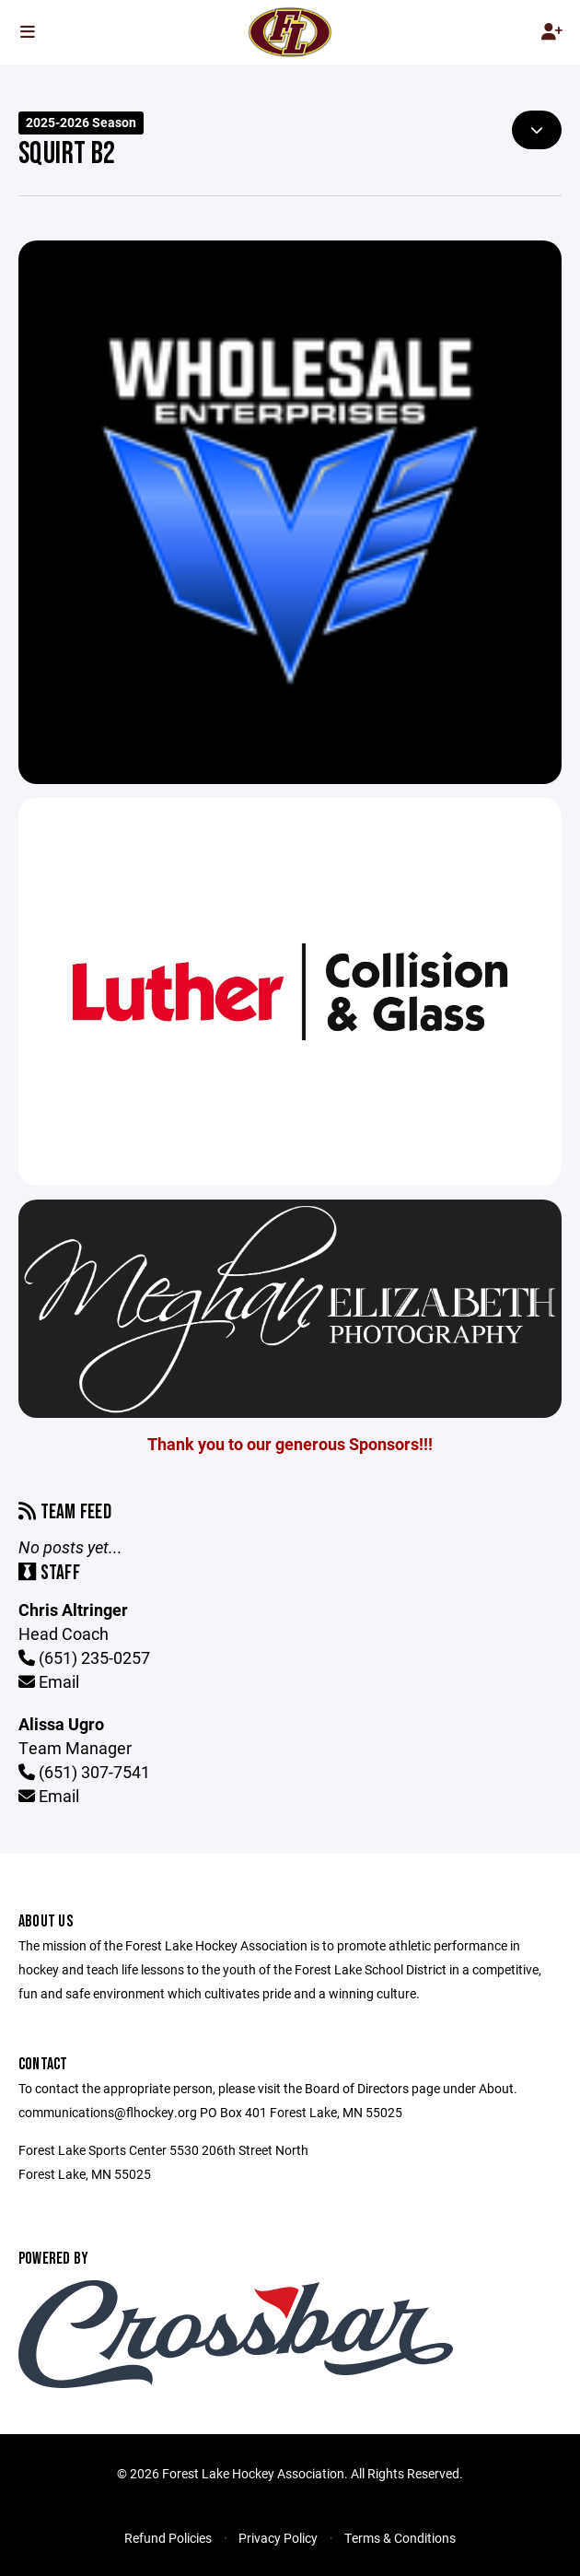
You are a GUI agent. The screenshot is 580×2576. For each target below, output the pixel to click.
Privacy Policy (278, 2538)
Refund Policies (168, 2538)
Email (48, 1681)
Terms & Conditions (400, 2538)
